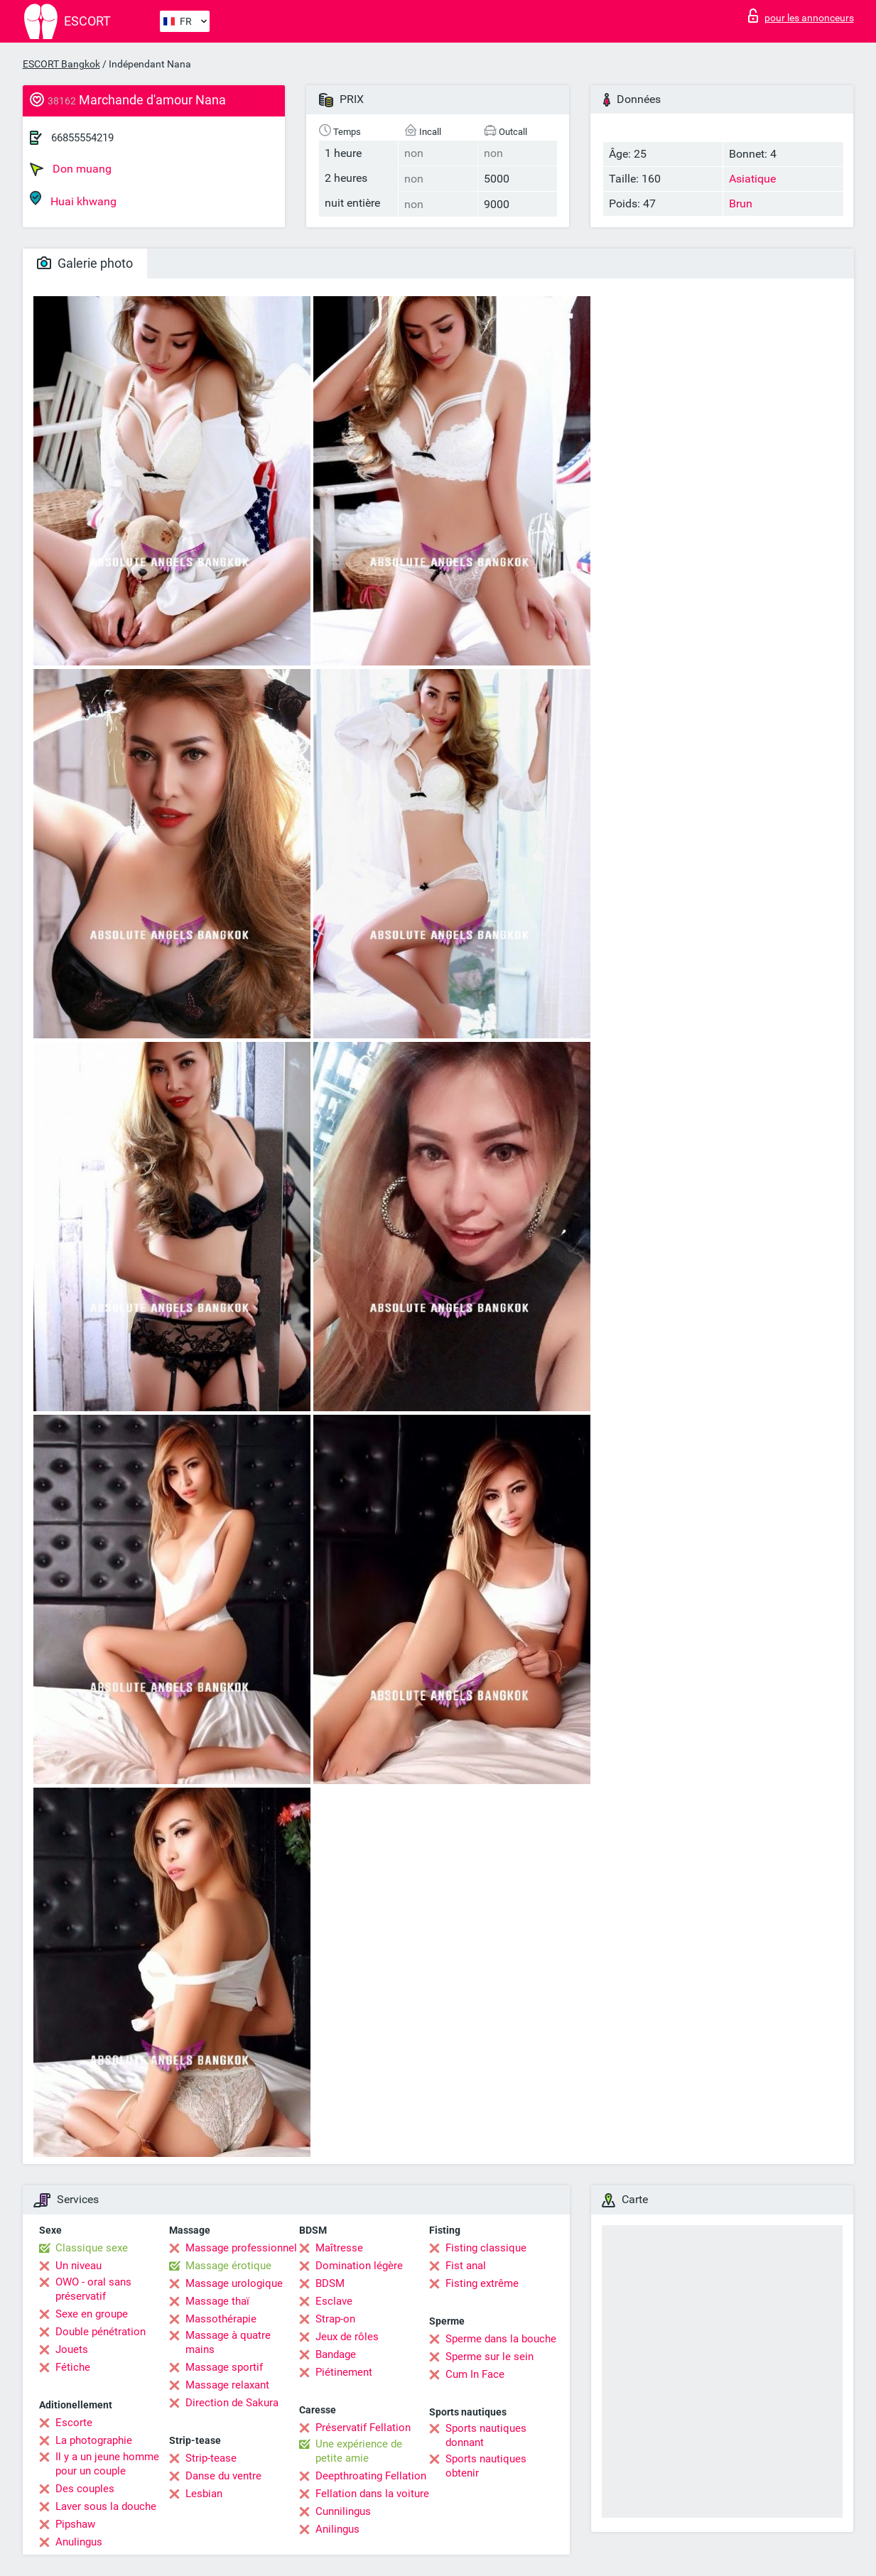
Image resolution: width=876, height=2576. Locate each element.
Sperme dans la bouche (500, 2338)
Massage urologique (234, 2283)
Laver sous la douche (105, 2506)
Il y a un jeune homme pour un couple (107, 2463)
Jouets (71, 2349)
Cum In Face (474, 2374)
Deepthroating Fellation (370, 2475)
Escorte (73, 2422)
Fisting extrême (482, 2283)
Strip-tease (211, 2458)
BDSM (330, 2283)
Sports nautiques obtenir (485, 2465)
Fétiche (72, 2367)
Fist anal (465, 2265)
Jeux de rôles (347, 2336)
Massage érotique (228, 2265)
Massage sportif (224, 2367)
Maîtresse (339, 2247)
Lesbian (203, 2493)
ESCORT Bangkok (61, 64)
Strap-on (335, 2319)
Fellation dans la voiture (372, 2493)
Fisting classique (485, 2247)
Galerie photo (85, 263)
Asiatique (752, 178)
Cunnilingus (343, 2511)
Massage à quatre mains (228, 2342)
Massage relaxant (227, 2385)
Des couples (84, 2488)
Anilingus (337, 2529)
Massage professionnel (241, 2247)
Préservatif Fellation (363, 2427)
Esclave (333, 2301)
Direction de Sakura (232, 2402)
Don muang (71, 169)
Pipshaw (75, 2524)
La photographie (93, 2440)
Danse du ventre (223, 2475)
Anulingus (78, 2542)
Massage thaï (217, 2301)
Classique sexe (91, 2247)
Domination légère (359, 2265)
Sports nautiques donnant (485, 2435)
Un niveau (78, 2265)
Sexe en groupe (91, 2314)
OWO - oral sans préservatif (93, 2289)
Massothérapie (220, 2319)
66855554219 (82, 137)
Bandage (335, 2354)
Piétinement (343, 2372)
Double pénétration (100, 2331)
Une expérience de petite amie (358, 2451)
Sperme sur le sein (489, 2356)
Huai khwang (73, 199)
